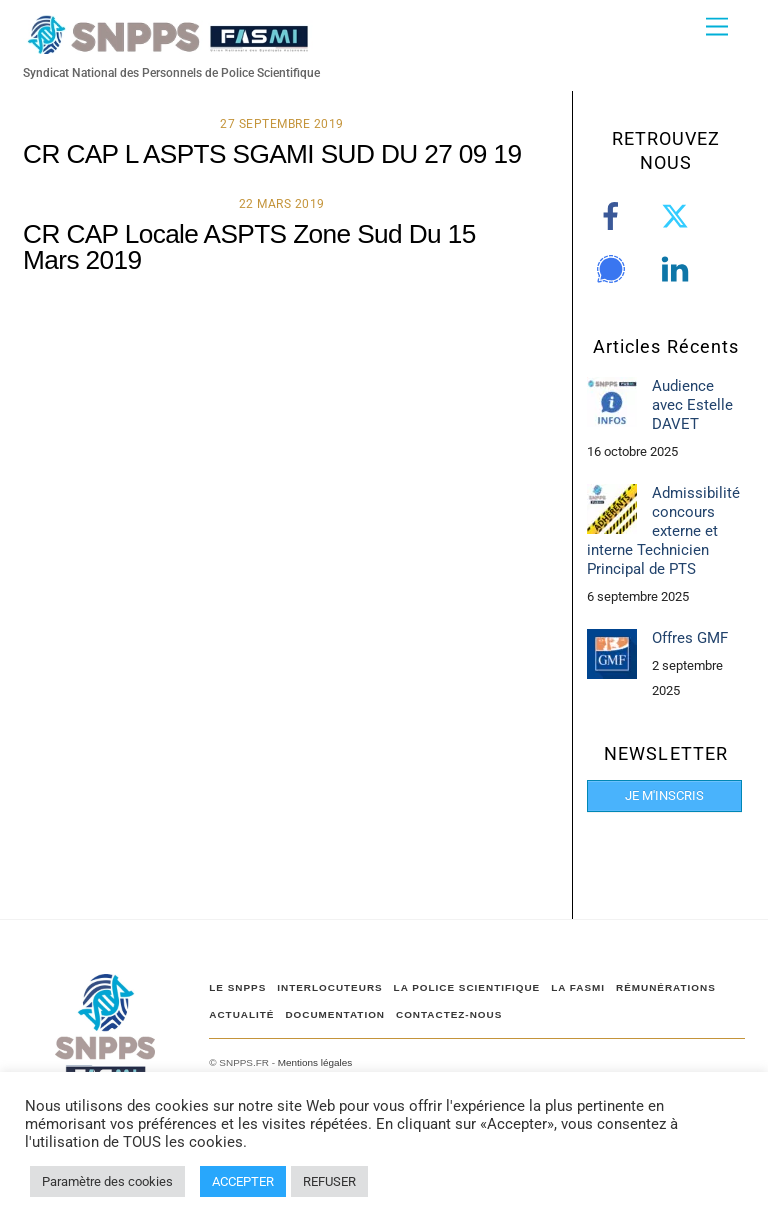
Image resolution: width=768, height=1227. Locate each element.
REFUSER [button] (329, 1181)
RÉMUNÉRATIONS (666, 987)
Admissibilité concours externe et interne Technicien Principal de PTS (663, 531)
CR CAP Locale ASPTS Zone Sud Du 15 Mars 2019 (249, 247)
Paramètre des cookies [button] (107, 1181)
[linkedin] (678, 269)
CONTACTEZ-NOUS (449, 1014)
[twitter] (678, 216)
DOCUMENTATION (335, 1014)
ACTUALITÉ (241, 1014)
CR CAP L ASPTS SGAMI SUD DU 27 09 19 (272, 154)
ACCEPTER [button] (243, 1181)
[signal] (614, 269)
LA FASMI (578, 987)
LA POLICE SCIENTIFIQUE (467, 987)
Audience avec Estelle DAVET (692, 405)
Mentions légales (315, 1062)
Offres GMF (690, 638)
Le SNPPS (237, 987)
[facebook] (614, 216)
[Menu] (717, 27)
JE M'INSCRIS (664, 795)
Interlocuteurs (329, 987)
